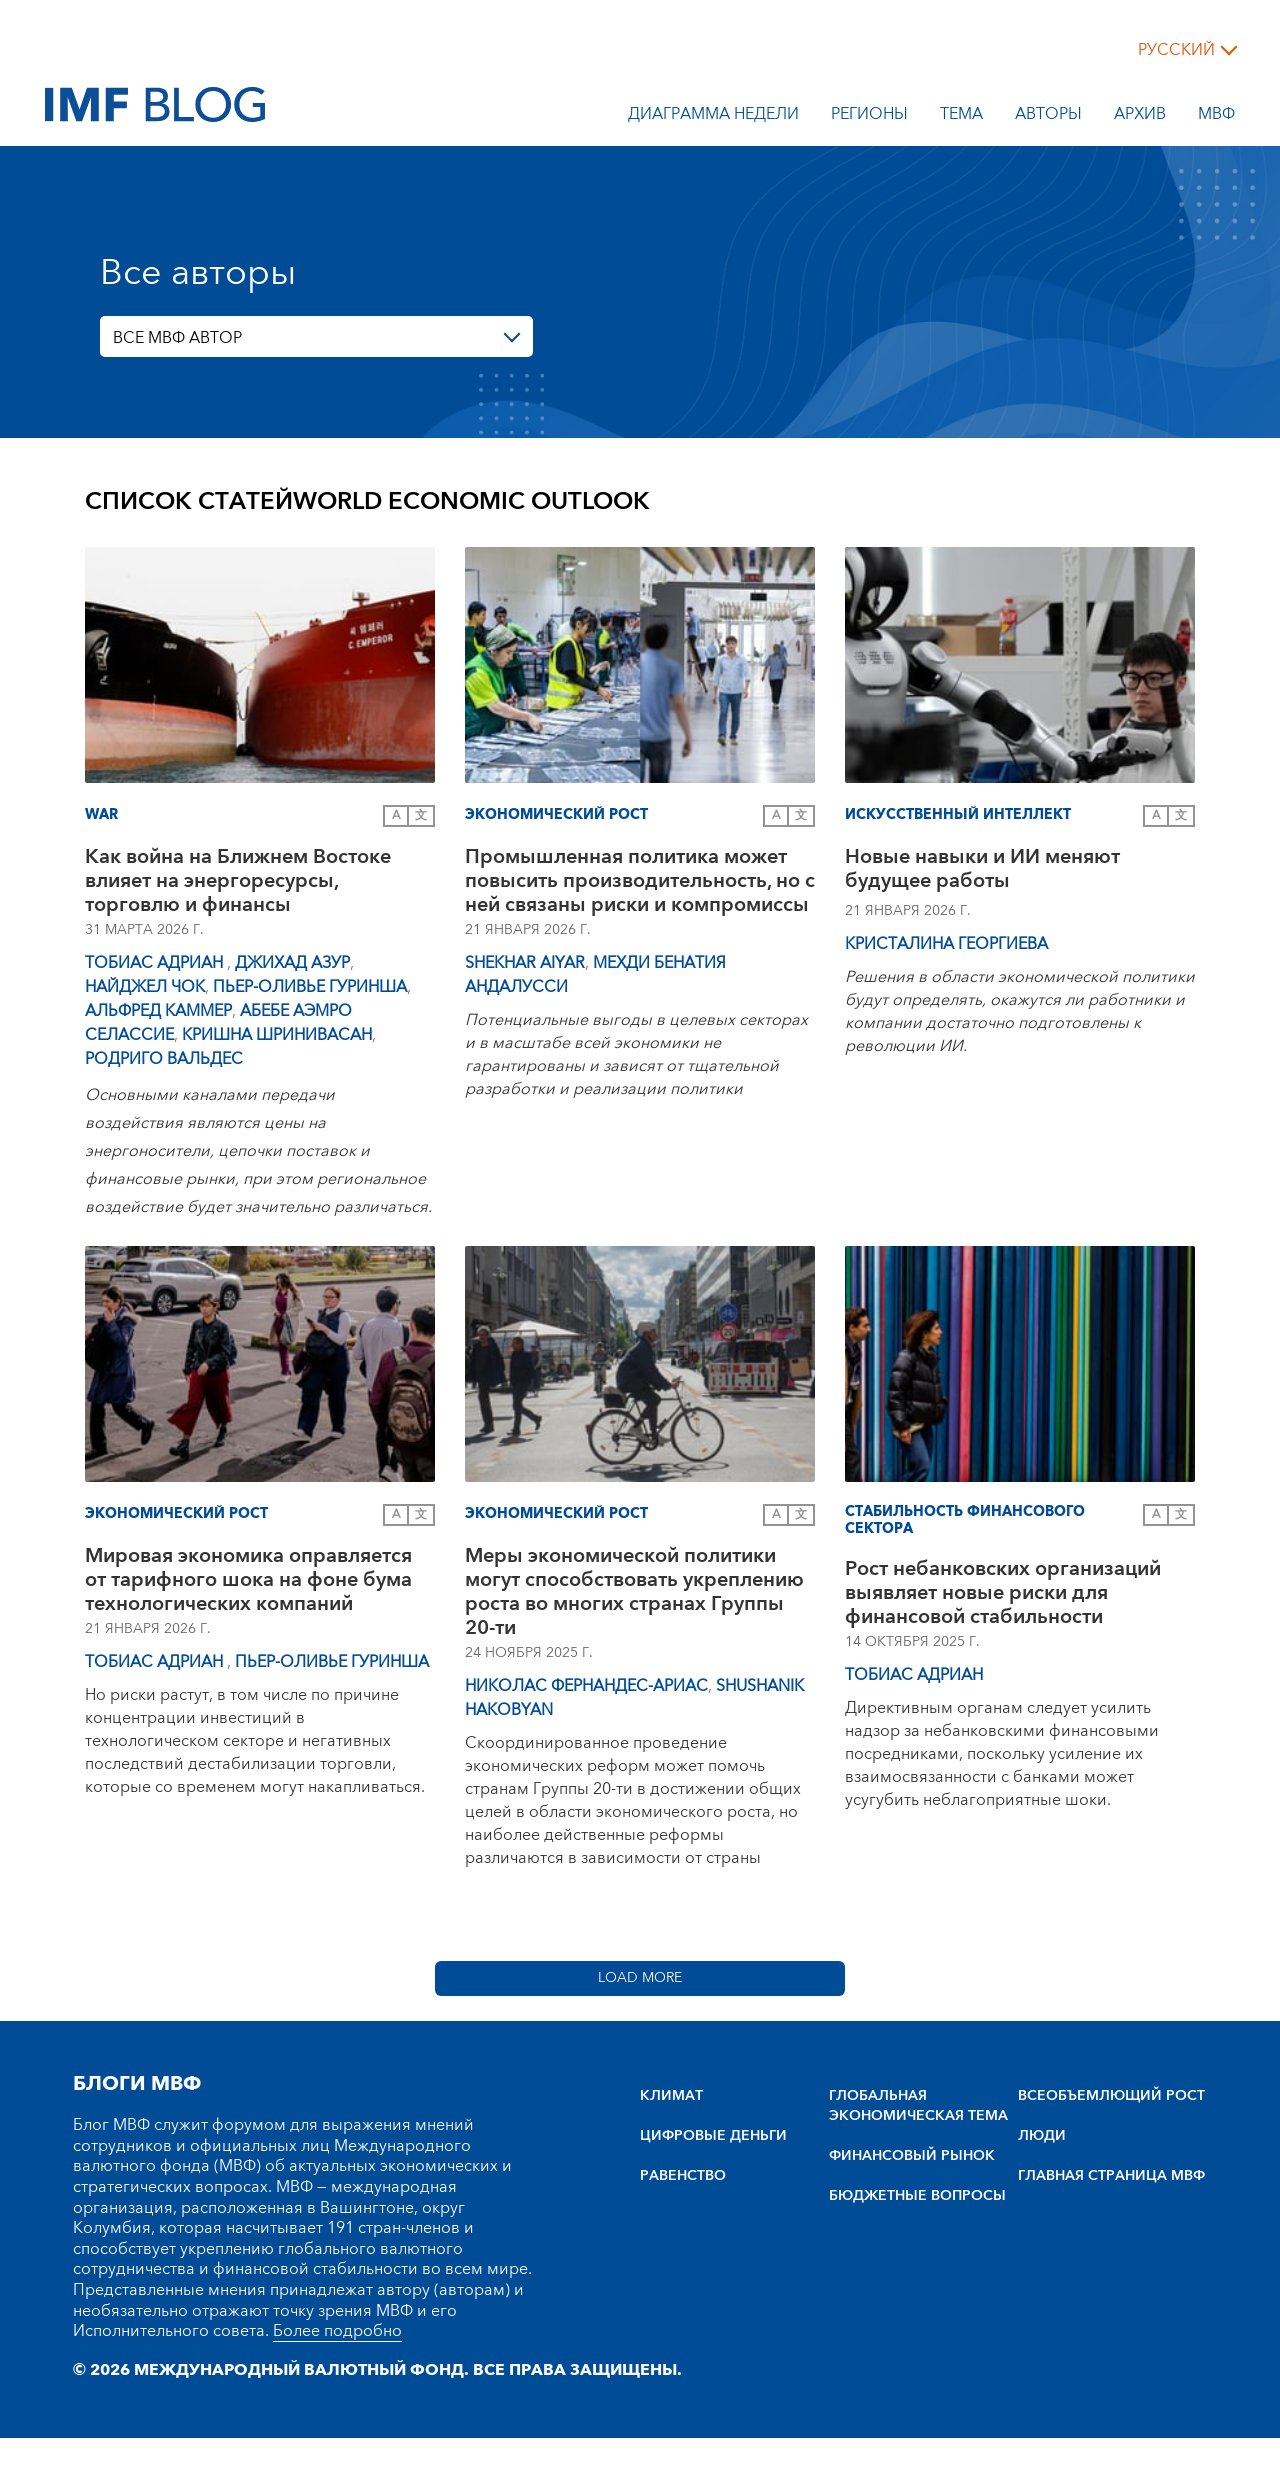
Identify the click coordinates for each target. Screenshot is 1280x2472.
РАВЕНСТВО (683, 2176)
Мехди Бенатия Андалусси (595, 975)
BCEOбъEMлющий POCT (1111, 2096)
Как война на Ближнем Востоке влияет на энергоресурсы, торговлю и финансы (238, 881)
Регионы (869, 117)
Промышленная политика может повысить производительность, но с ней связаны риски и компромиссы (640, 881)
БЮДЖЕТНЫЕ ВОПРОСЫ (917, 2196)
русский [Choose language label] (1176, 50)
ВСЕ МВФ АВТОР (177, 338)
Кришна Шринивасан (277, 1035)
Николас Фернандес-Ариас (586, 1686)
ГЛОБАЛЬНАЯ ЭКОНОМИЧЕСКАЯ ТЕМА (918, 2106)
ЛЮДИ (1042, 2136)
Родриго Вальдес (164, 1059)
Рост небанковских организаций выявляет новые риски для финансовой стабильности (1003, 1593)
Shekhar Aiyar (525, 963)
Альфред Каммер (158, 1011)
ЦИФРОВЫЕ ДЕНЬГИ (713, 2136)
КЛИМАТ (671, 2096)
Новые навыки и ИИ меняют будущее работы (982, 871)
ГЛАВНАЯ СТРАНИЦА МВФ (1111, 2176)
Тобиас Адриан (156, 963)
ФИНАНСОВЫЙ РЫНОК (912, 2156)
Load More (640, 1978)
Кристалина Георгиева (946, 944)
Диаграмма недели (713, 117)
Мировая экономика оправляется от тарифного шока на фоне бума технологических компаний (248, 1580)
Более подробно (337, 2331)
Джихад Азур (292, 963)
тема (961, 117)
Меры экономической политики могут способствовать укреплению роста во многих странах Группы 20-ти (634, 1592)
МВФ (1216, 117)
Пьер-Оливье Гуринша (310, 987)
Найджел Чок (145, 987)
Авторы (1048, 117)
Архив (1140, 117)
